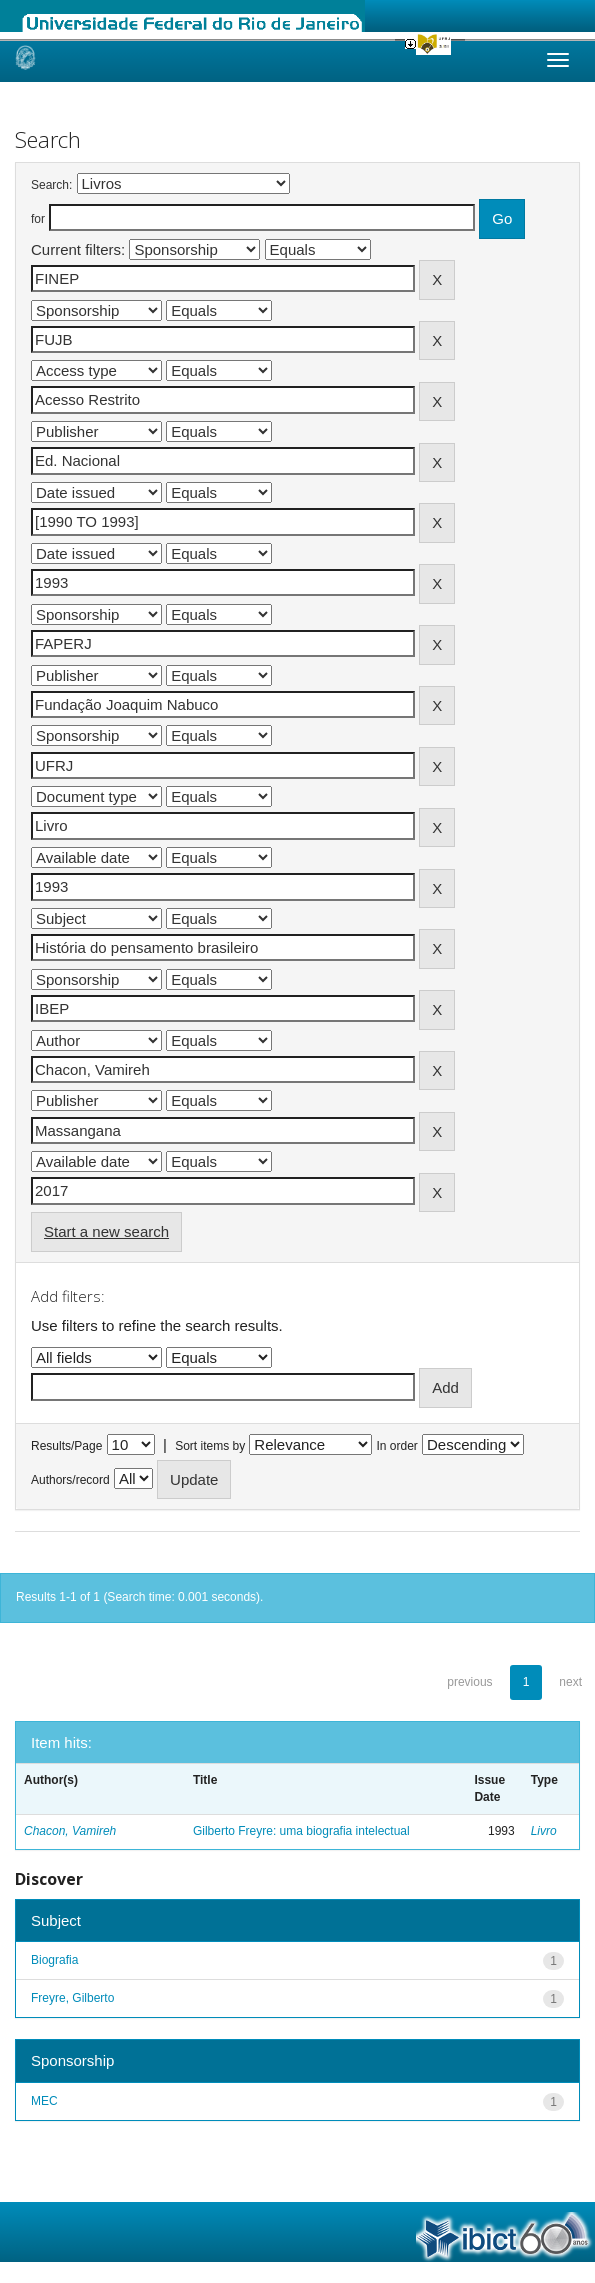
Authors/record (70, 1480)
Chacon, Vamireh (70, 1831)
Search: (51, 185)
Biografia (54, 1960)
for (38, 219)
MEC (44, 2101)
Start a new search (106, 1231)
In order (397, 1446)
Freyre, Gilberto (72, 1998)
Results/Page (66, 1446)
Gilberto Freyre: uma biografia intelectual (301, 1831)
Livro (544, 1831)
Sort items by (210, 1446)
